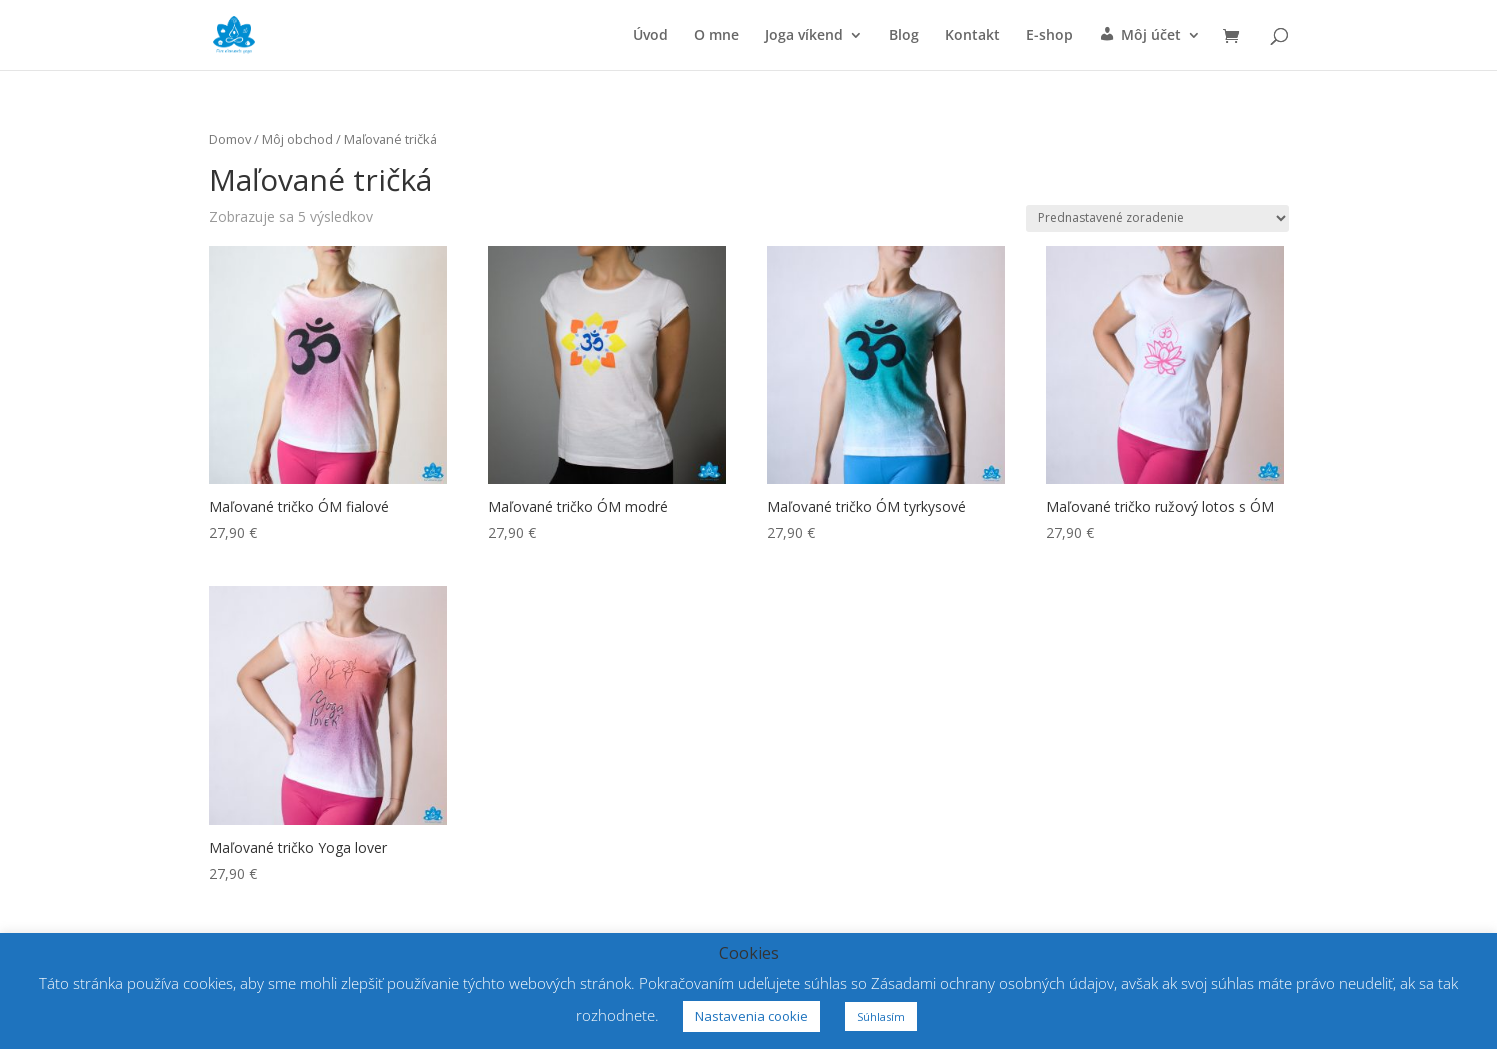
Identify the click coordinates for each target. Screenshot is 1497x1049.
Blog (904, 36)
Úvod (650, 36)
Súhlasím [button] (881, 1016)
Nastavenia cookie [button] (751, 1016)
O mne (716, 36)
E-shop (1049, 36)
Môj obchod (297, 139)
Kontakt (972, 36)
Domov (230, 139)
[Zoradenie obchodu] (1157, 218)
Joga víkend (804, 36)
